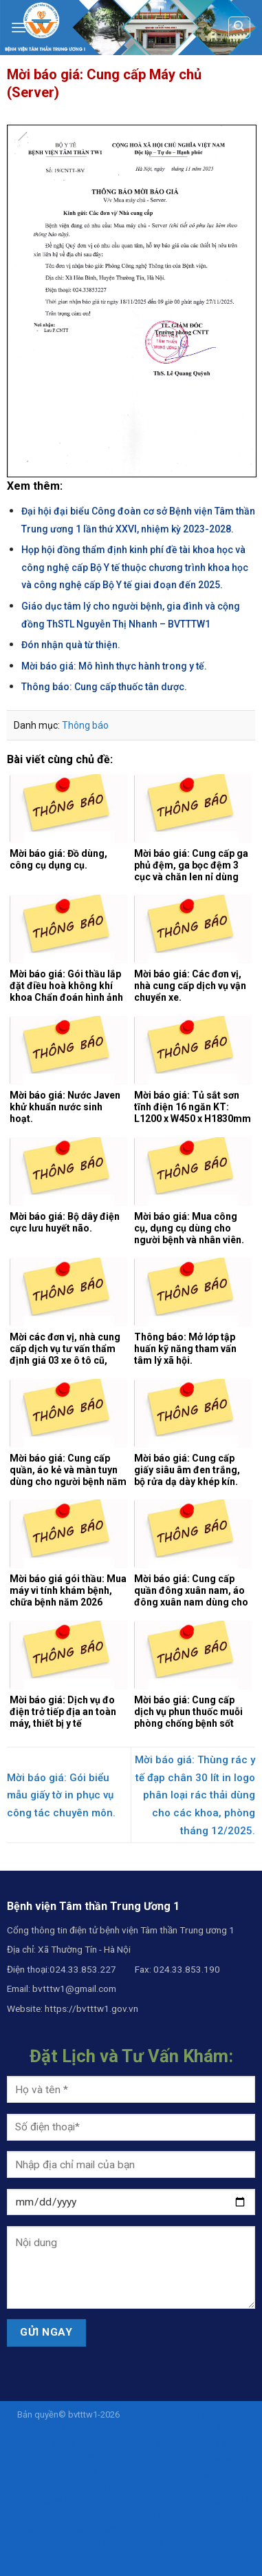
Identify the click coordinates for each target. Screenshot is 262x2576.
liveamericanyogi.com (106, 2457)
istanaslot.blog (122, 2543)
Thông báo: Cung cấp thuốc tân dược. (104, 686)
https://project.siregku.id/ (180, 2471)
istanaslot (86, 2443)
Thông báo (85, 725)
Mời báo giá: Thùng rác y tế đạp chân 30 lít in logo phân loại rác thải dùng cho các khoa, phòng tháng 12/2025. (195, 1795)
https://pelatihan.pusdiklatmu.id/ (131, 2486)
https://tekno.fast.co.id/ (200, 2500)
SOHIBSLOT (224, 2429)
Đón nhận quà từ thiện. (70, 644)
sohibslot (180, 2429)
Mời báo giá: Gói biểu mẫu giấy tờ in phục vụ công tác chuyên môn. (61, 1795)
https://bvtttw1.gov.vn (91, 2008)
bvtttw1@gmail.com (74, 1988)
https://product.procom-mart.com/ (131, 2515)
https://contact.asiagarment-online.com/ (91, 2529)
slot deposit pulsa (187, 2457)
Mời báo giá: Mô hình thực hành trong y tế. (114, 666)
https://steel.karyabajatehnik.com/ (82, 2500)
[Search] (239, 28)
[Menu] (18, 27)
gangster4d (131, 2443)
